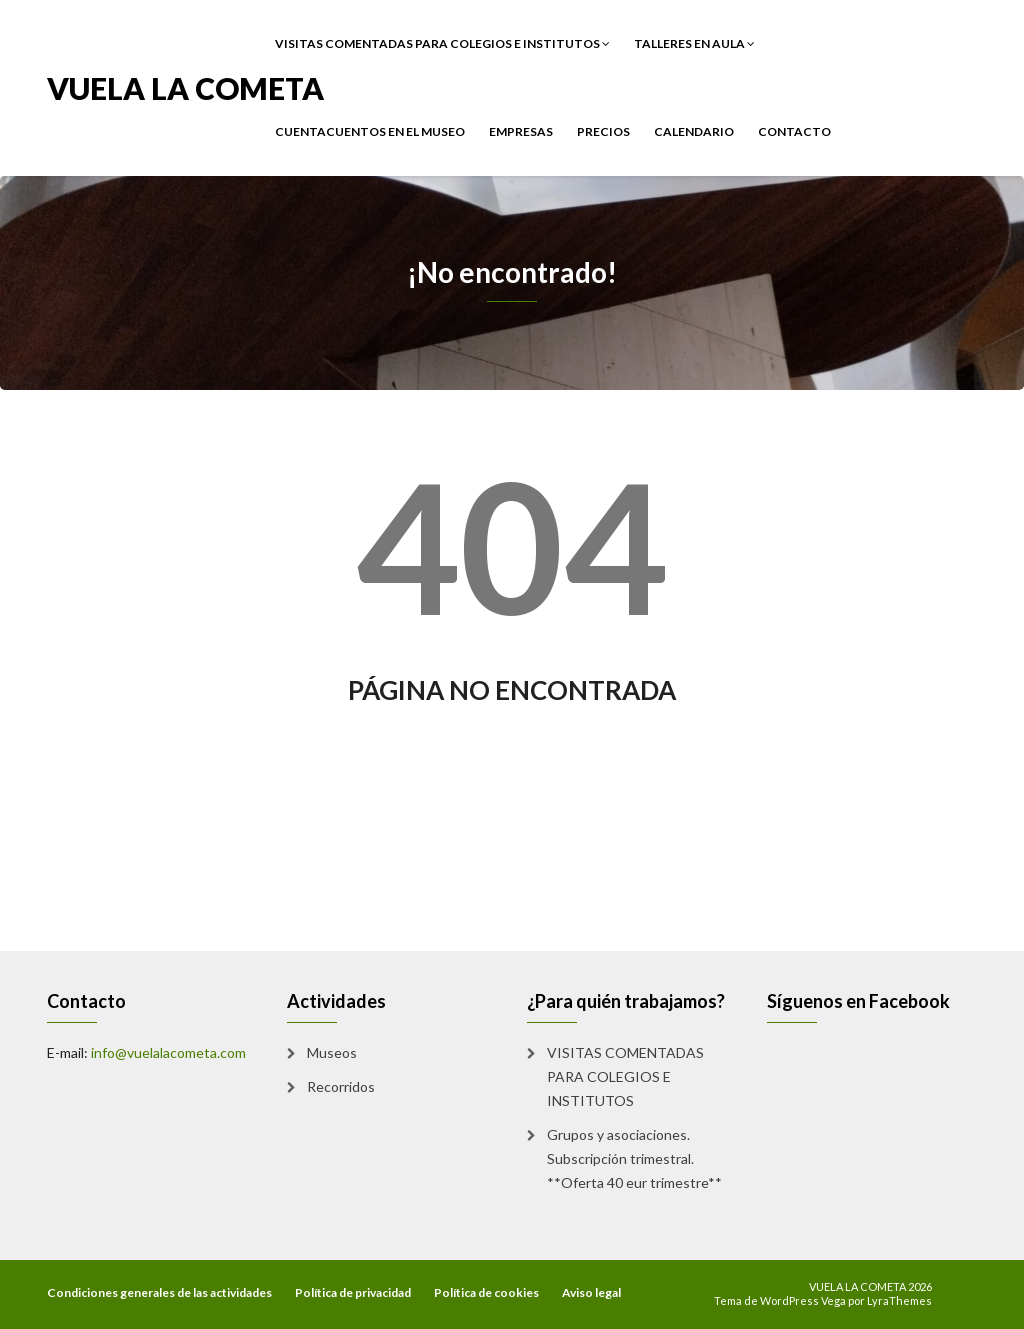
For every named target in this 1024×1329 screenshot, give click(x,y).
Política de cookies (486, 1292)
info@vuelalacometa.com (168, 1052)
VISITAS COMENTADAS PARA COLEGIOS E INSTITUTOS (442, 43)
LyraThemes (899, 1300)
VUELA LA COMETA (185, 86)
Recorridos (341, 1086)
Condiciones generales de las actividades (159, 1292)
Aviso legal (591, 1292)
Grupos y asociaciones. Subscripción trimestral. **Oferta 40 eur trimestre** (634, 1158)
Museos (332, 1052)
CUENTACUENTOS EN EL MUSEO (370, 131)
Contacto (794, 131)
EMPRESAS (521, 131)
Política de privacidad (353, 1292)
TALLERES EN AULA (694, 43)
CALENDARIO (694, 131)
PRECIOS (603, 131)
